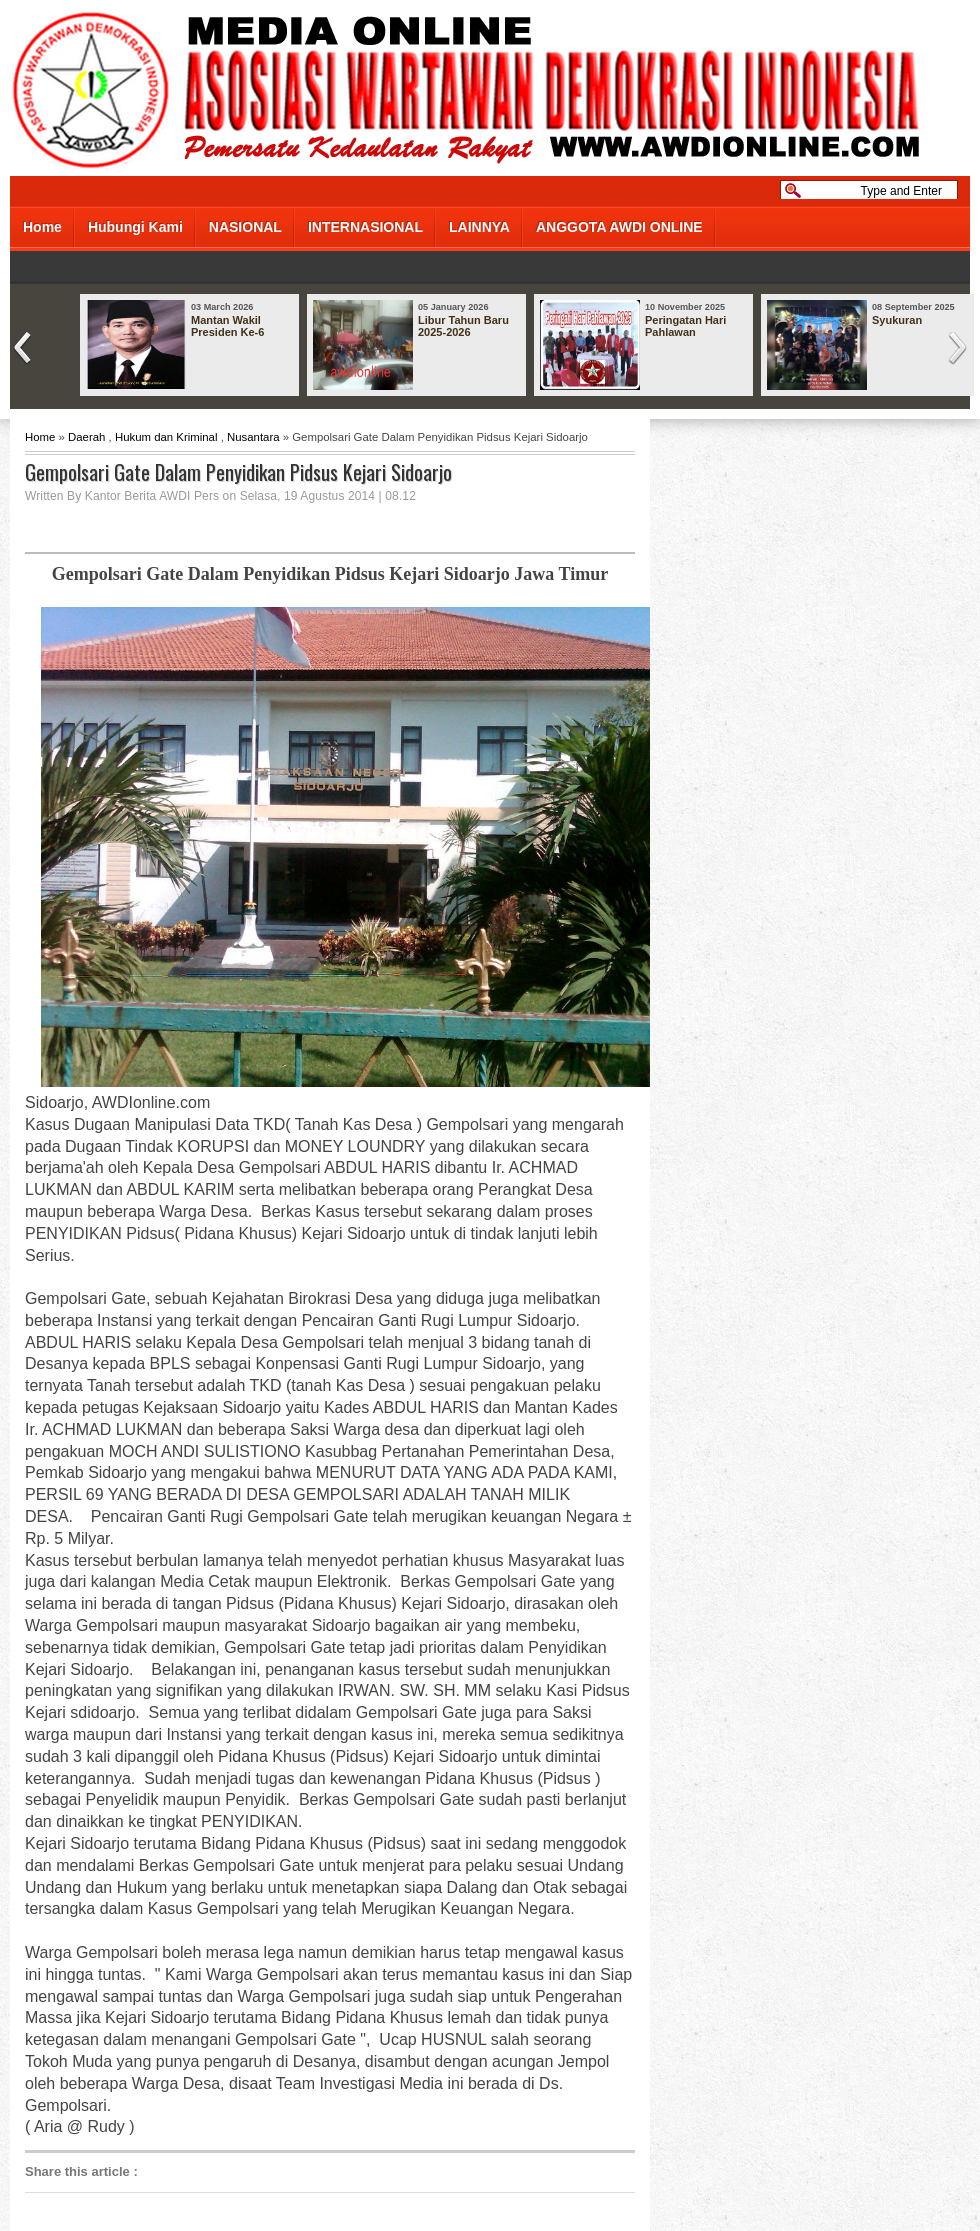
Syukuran (897, 320)
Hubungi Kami (135, 227)
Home (42, 227)
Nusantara (253, 437)
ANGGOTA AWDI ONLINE (619, 227)
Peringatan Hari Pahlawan (685, 326)
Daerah (86, 437)
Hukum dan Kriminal (166, 437)
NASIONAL (245, 227)
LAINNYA (479, 227)
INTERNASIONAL (365, 227)
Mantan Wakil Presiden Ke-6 (227, 326)
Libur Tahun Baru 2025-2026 (463, 326)
